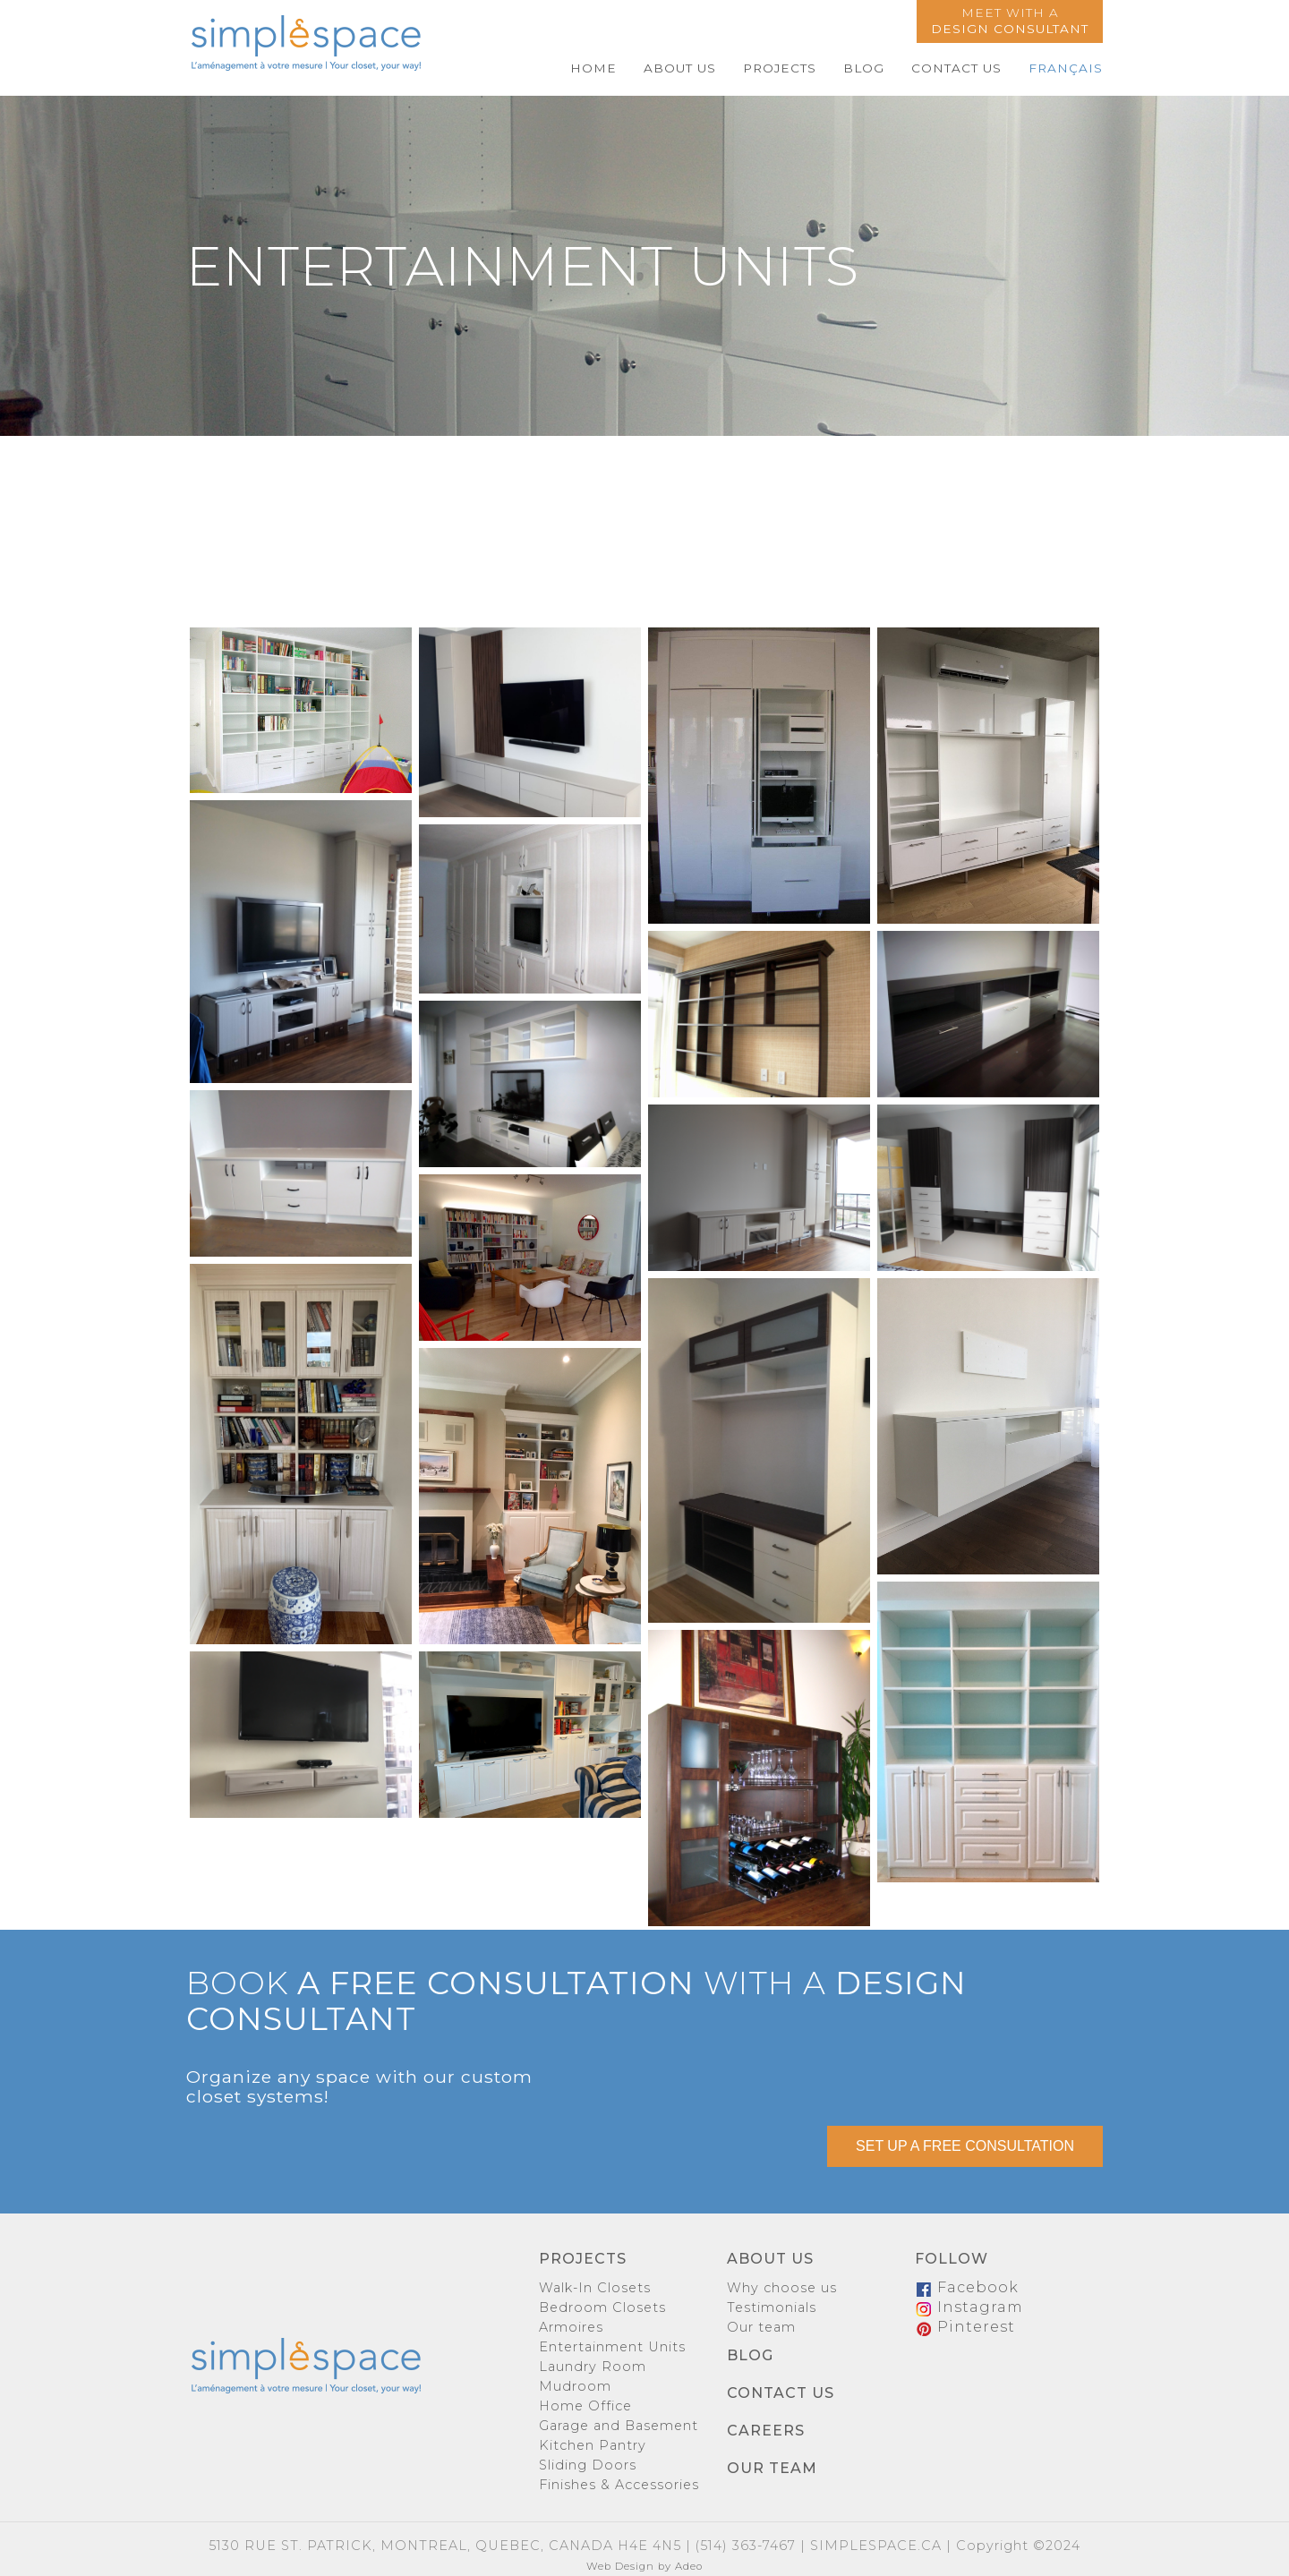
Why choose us (782, 2288)
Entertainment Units (612, 2347)
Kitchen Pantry (592, 2445)
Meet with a (1009, 20)
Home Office (585, 2406)
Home (593, 68)
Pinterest (965, 2326)
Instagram (969, 2307)
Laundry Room (592, 2366)
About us (680, 68)
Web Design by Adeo (644, 2566)
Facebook (967, 2287)
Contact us (956, 68)
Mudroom (575, 2386)
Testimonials (771, 2307)
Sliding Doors (587, 2465)
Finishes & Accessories (619, 2485)
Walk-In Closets (595, 2288)
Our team (761, 2327)
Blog (863, 68)
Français (1066, 68)
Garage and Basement (618, 2426)
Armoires (571, 2327)
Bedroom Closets (602, 2307)
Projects (779, 68)
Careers (766, 2430)
